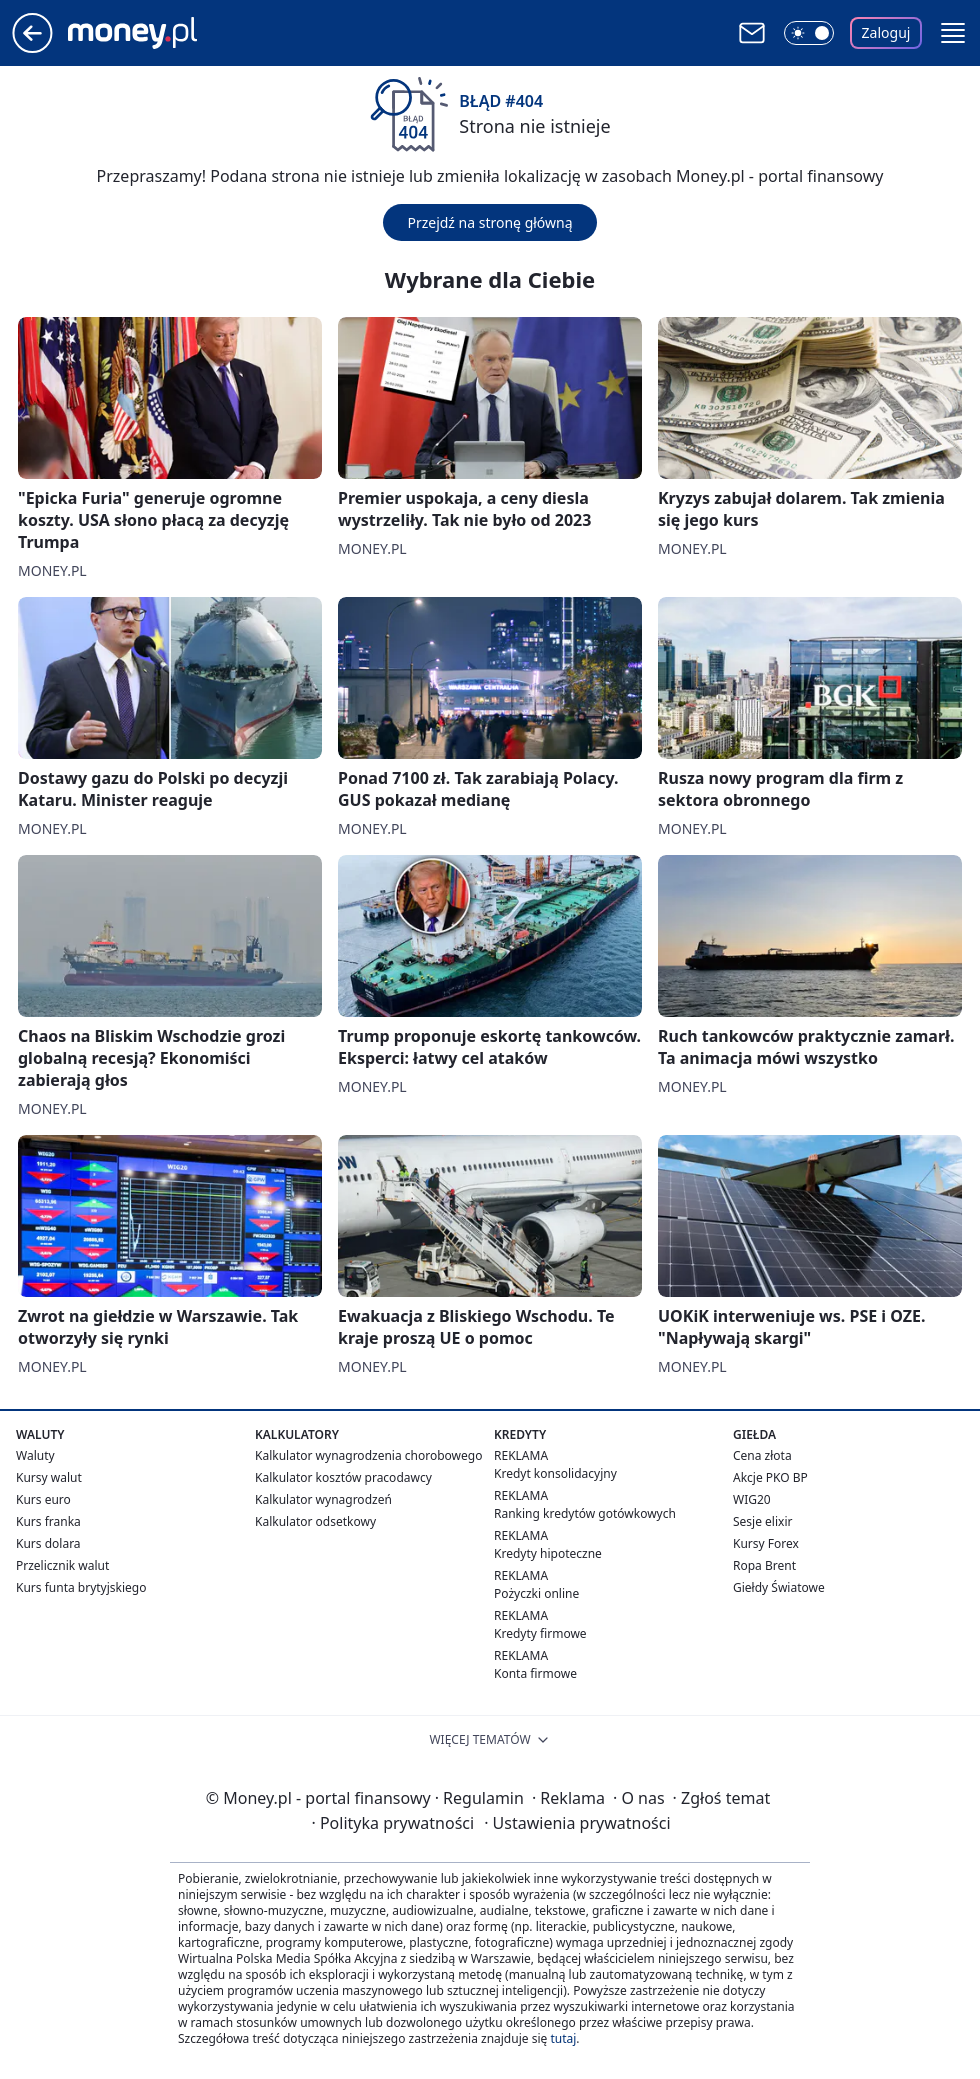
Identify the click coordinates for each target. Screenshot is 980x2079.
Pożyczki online (536, 1593)
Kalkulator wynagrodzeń (323, 1499)
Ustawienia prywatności (577, 1823)
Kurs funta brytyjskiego (81, 1587)
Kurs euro (43, 1499)
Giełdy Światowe (779, 1587)
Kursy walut (49, 1477)
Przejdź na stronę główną (489, 222)
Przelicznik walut (62, 1565)
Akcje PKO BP (770, 1477)
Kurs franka (48, 1521)
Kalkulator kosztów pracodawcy (343, 1477)
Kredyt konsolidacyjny (555, 1473)
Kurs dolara (48, 1543)
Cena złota (762, 1455)
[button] (953, 33)
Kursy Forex (766, 1543)
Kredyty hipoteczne (548, 1553)
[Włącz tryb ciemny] (809, 33)
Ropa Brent (764, 1565)
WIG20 (752, 1499)
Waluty (35, 1455)
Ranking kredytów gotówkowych (585, 1513)
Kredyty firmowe (540, 1633)
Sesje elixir (762, 1521)
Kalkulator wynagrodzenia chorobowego (368, 1455)
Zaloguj (886, 32)
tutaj (563, 2038)
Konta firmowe (535, 1673)
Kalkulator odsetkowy (315, 1521)
